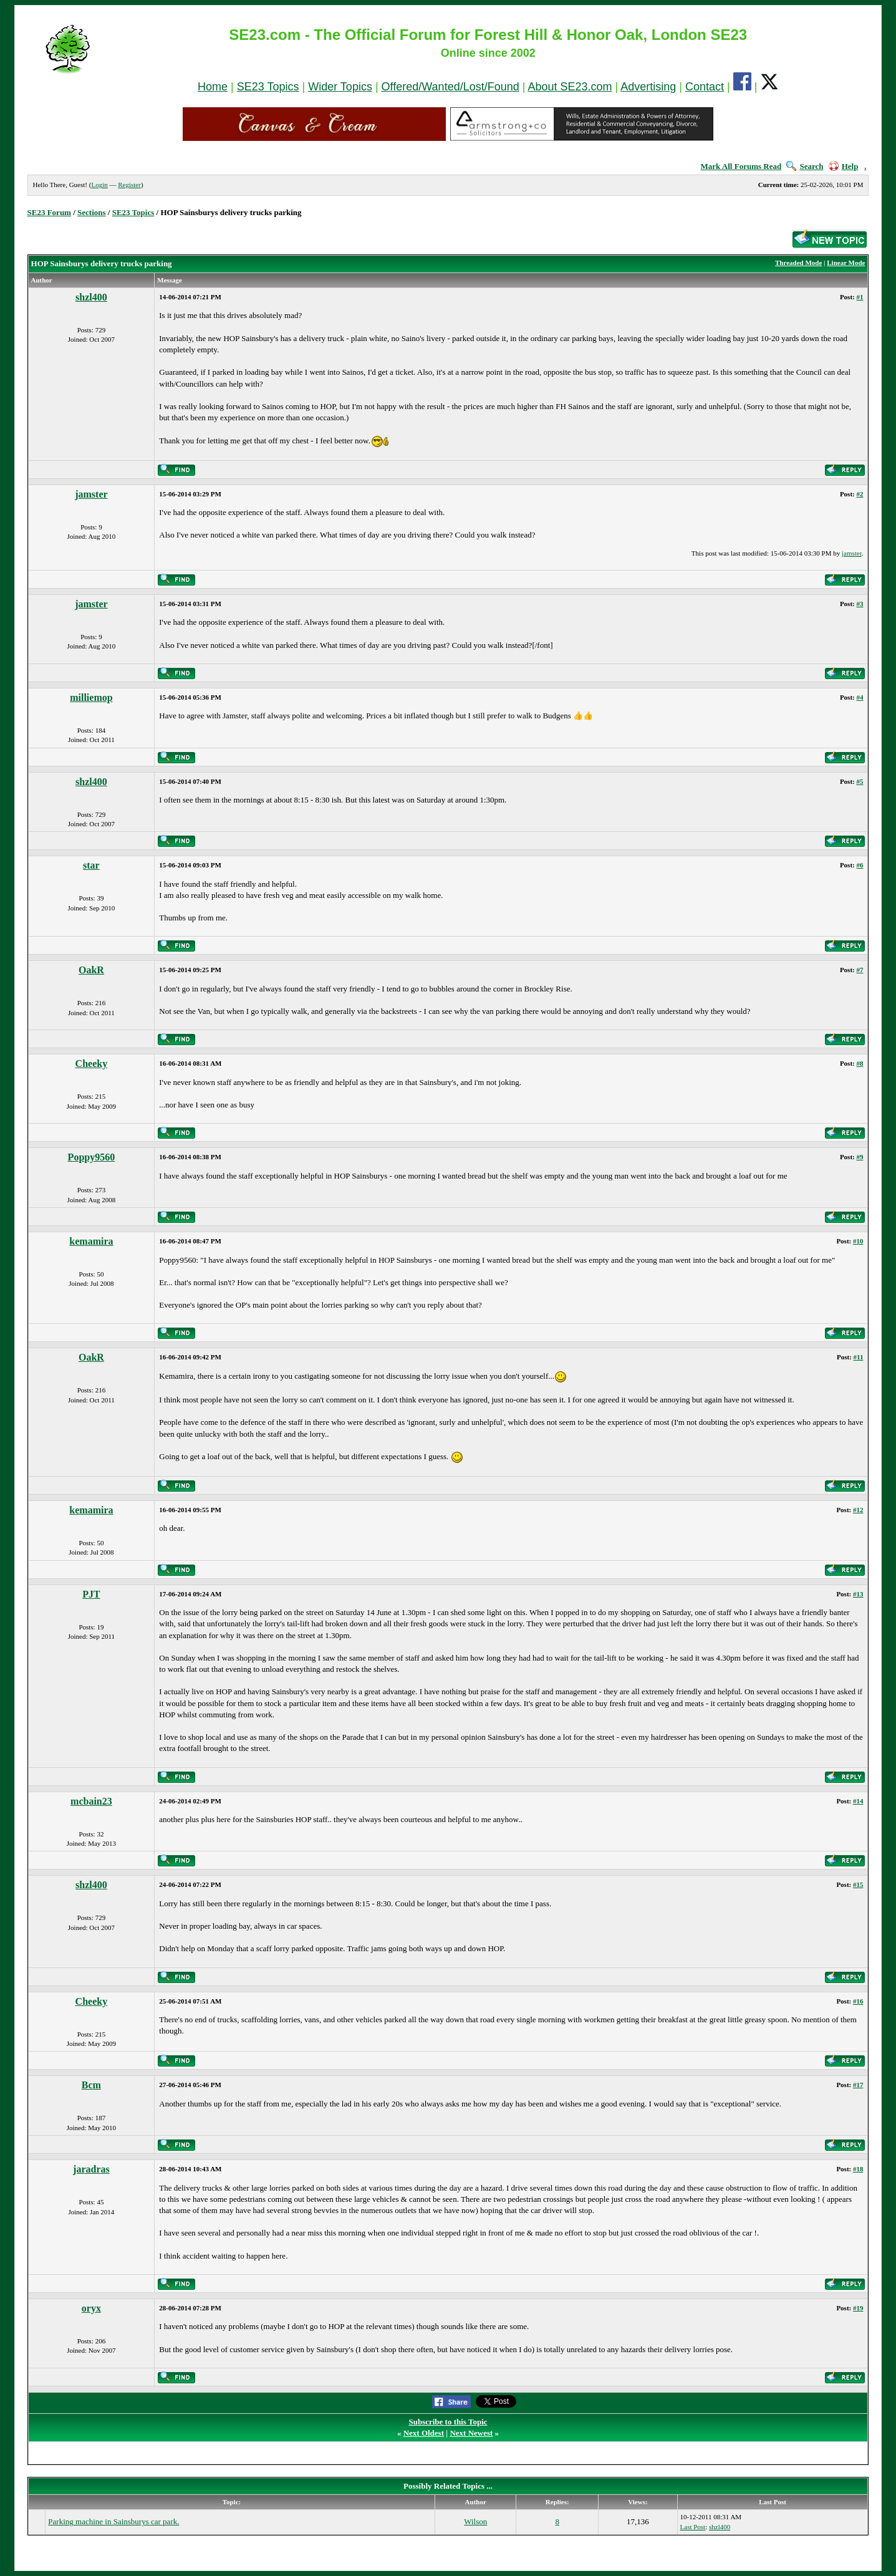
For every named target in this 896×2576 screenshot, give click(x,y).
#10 (858, 1241)
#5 (859, 781)
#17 (858, 2084)
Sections (91, 212)
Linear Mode (846, 262)
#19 (858, 2308)
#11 (859, 1357)
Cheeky (91, 1063)
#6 (859, 865)
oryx (91, 2308)
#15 (858, 1884)
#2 (859, 494)
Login (99, 184)
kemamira (91, 1241)
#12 (858, 1509)
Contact (704, 86)
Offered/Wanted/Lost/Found (450, 86)
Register (129, 184)
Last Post (693, 2526)
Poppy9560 (91, 1157)
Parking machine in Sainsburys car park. (113, 2521)
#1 (859, 297)
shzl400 (91, 297)
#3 (859, 603)
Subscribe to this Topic (447, 2421)
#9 (859, 1156)
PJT (91, 1594)
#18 (858, 2169)
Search (804, 166)
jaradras (91, 2169)
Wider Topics (340, 86)
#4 (859, 697)
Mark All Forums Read (741, 166)
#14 (858, 1801)
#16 (858, 2001)
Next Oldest (423, 2433)
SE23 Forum (49, 212)
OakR (91, 970)
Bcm (91, 2085)
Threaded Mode (798, 262)
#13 (858, 1594)
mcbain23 (91, 1801)
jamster (91, 494)
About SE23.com (569, 86)
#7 (859, 969)
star (91, 865)
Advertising (648, 86)
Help (844, 166)
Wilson (475, 2521)
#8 (859, 1063)
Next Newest (471, 2433)
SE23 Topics (268, 86)
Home (213, 86)
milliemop (91, 697)
